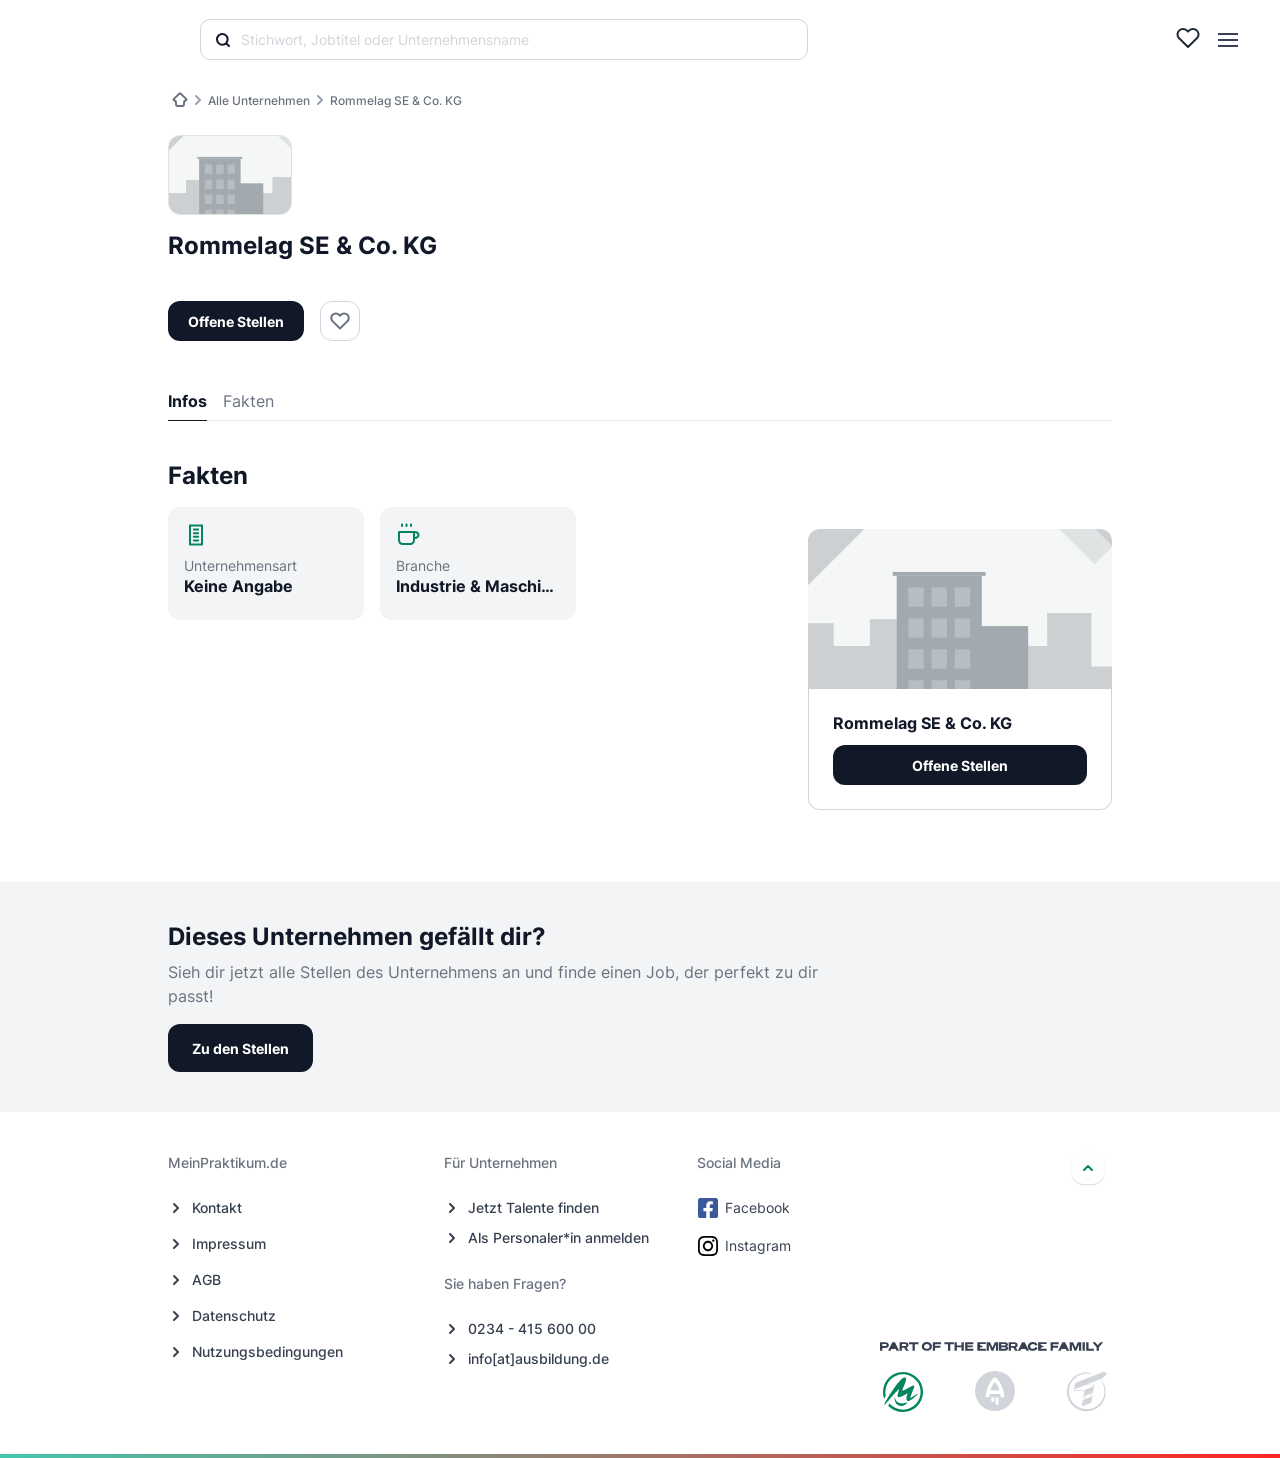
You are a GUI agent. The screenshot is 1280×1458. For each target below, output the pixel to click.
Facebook (745, 1208)
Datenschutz (234, 1315)
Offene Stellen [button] (236, 321)
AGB (206, 1279)
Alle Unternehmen (259, 100)
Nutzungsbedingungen (267, 1351)
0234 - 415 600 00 (532, 1328)
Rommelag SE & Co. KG (396, 100)
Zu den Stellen (240, 1048)
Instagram (746, 1246)
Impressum (229, 1243)
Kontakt (217, 1207)
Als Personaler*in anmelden (558, 1237)
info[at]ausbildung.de (538, 1358)
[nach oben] (1088, 1168)
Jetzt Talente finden (533, 1207)
